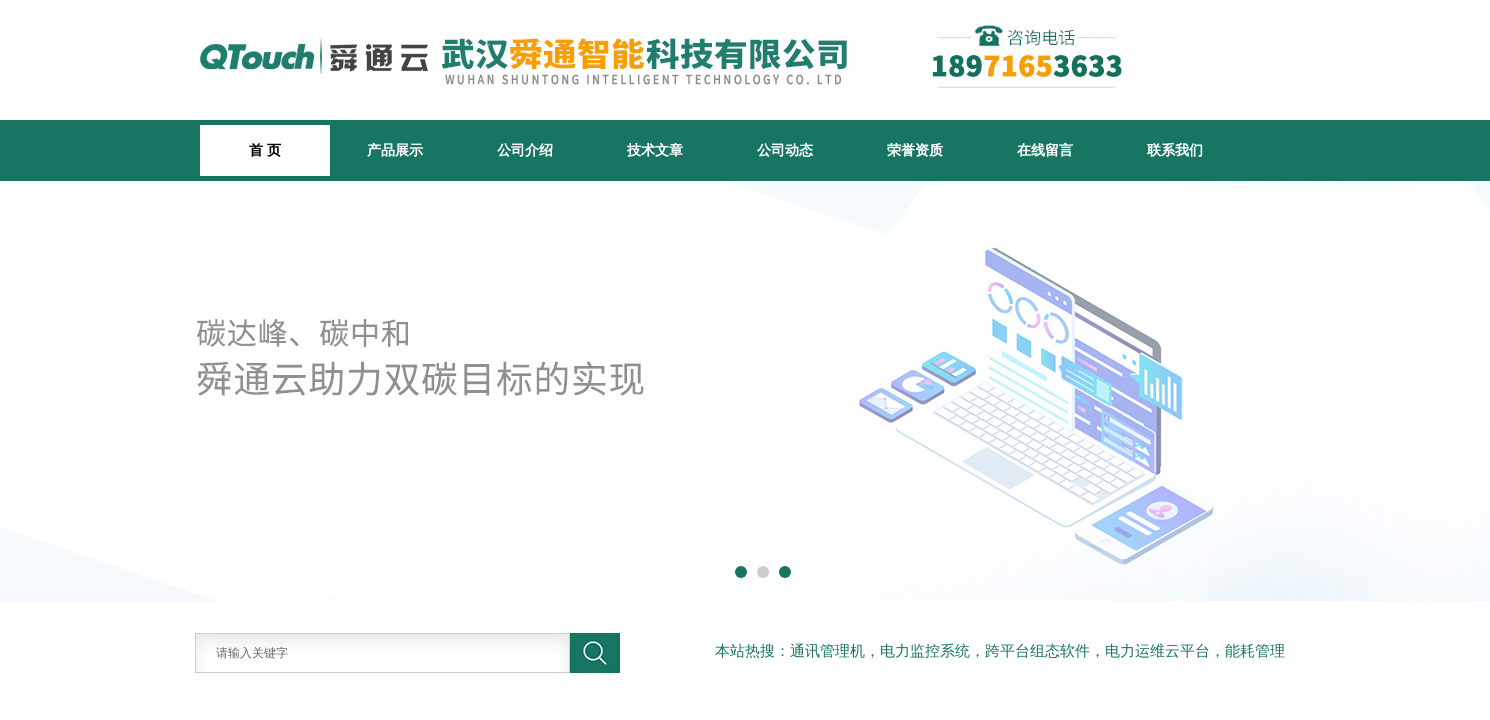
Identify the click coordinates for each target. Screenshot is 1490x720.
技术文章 (655, 150)
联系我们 (1175, 150)
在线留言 (1045, 150)
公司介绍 (525, 150)
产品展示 (395, 150)
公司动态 (785, 150)
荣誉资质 (915, 150)
